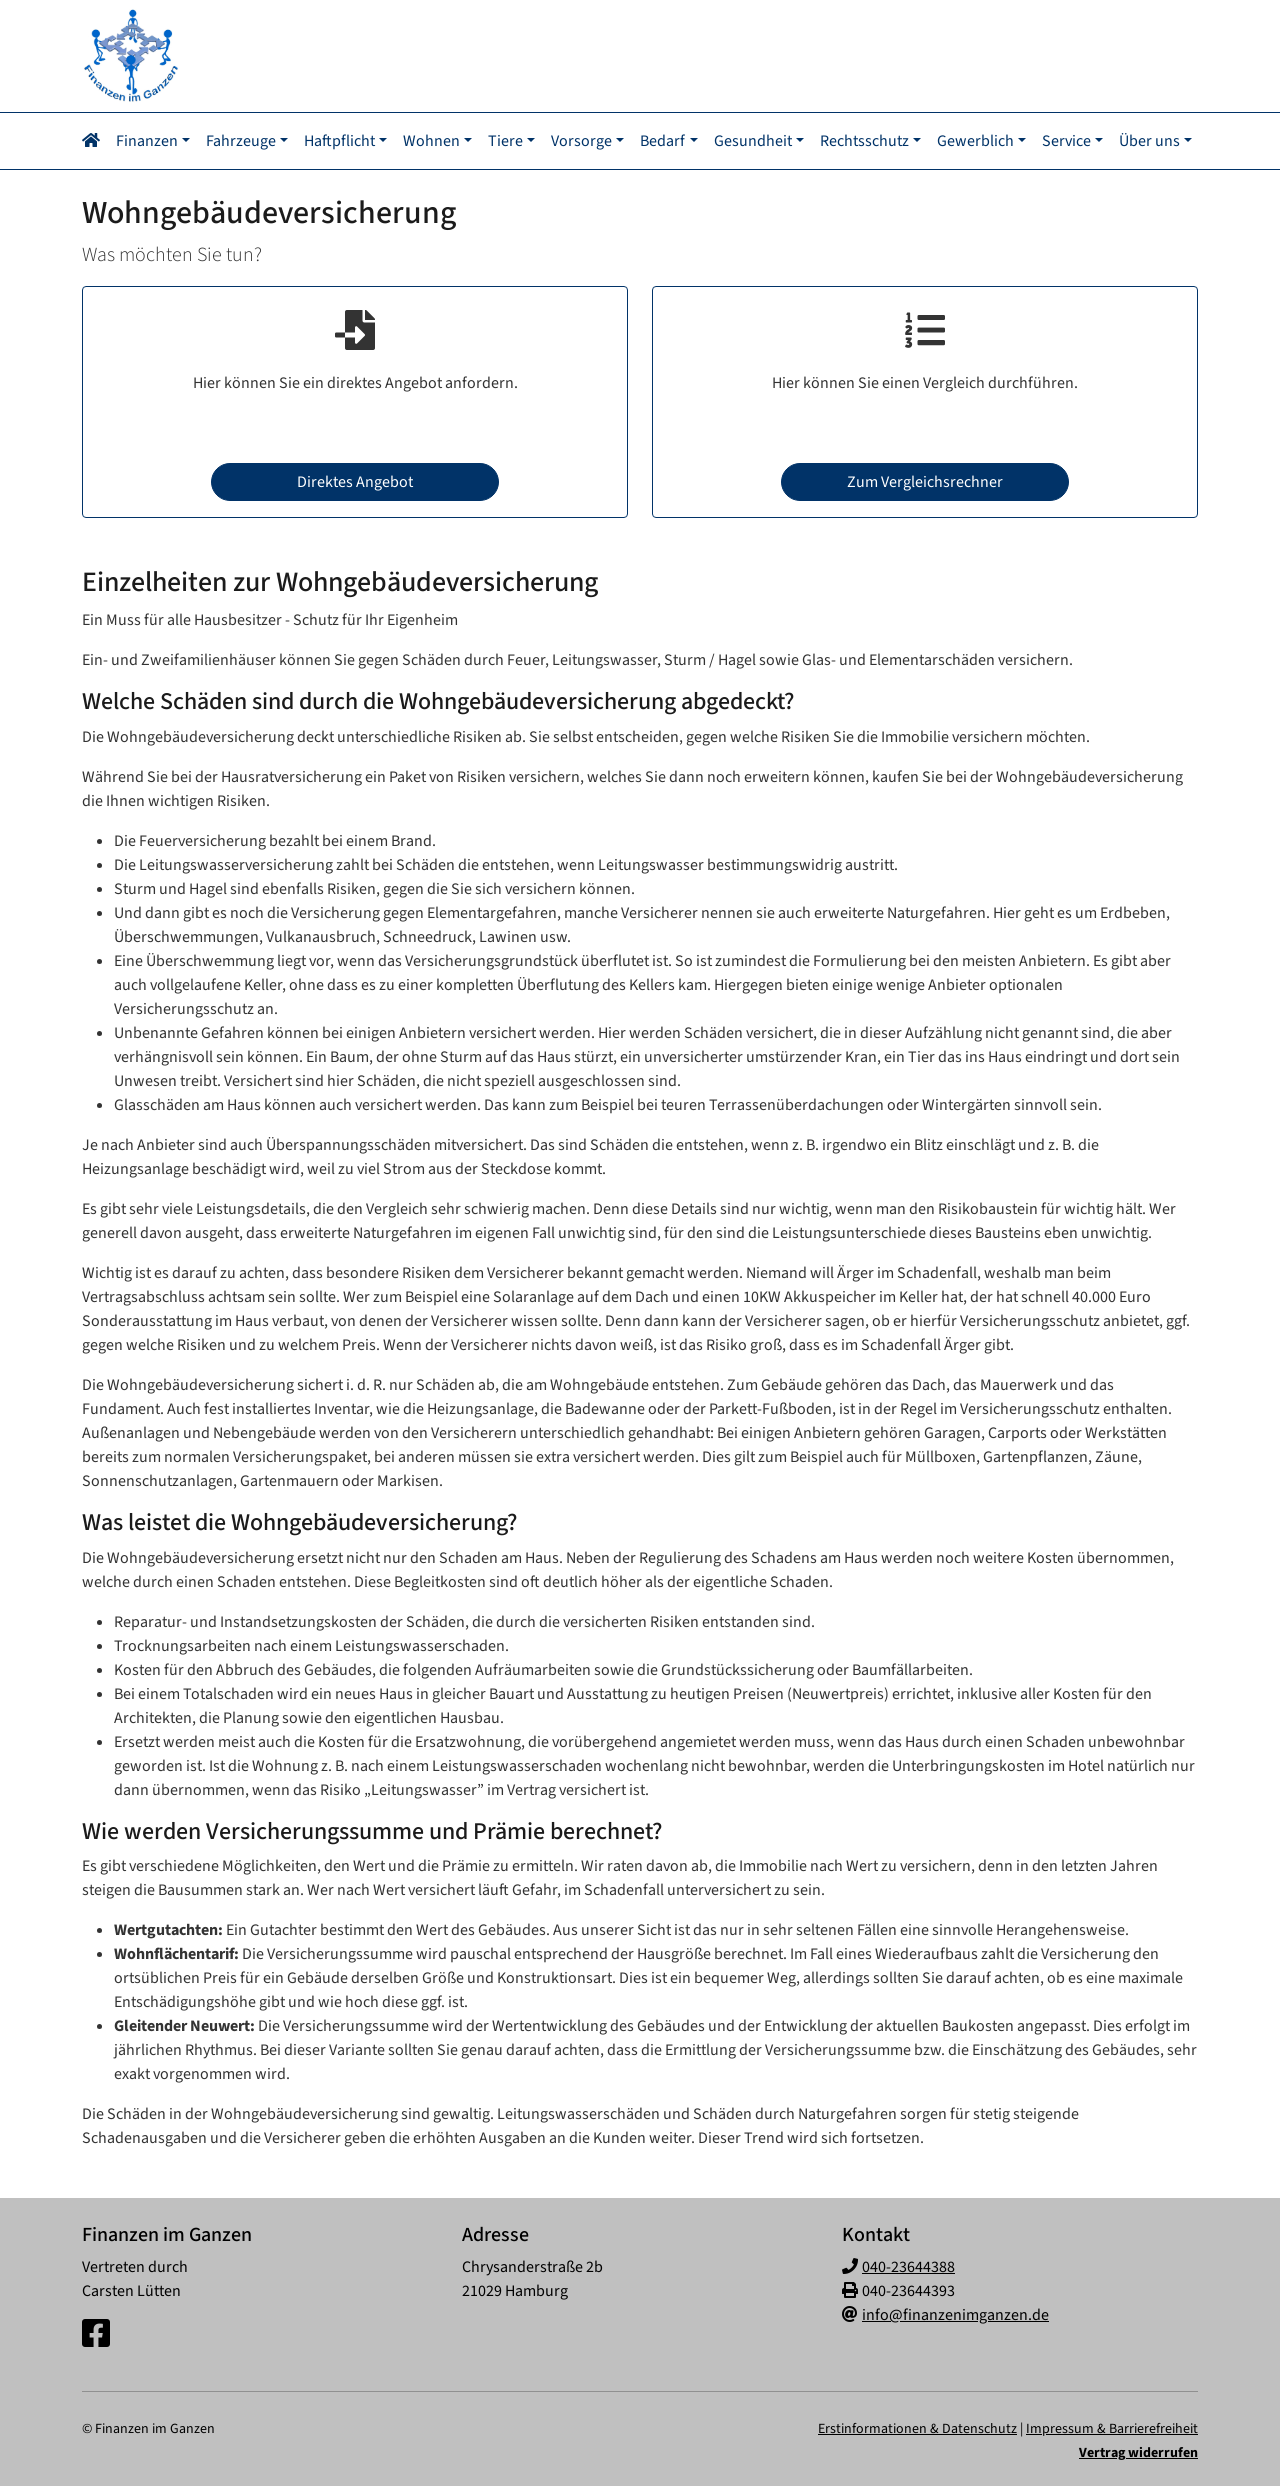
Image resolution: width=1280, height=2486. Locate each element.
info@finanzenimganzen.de (955, 2313)
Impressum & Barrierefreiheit (1112, 2427)
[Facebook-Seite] (96, 2333)
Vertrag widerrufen (1138, 2451)
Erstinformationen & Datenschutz (917, 2427)
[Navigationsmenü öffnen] (97, 140)
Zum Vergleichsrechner (925, 480)
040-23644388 (908, 2265)
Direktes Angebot (355, 480)
